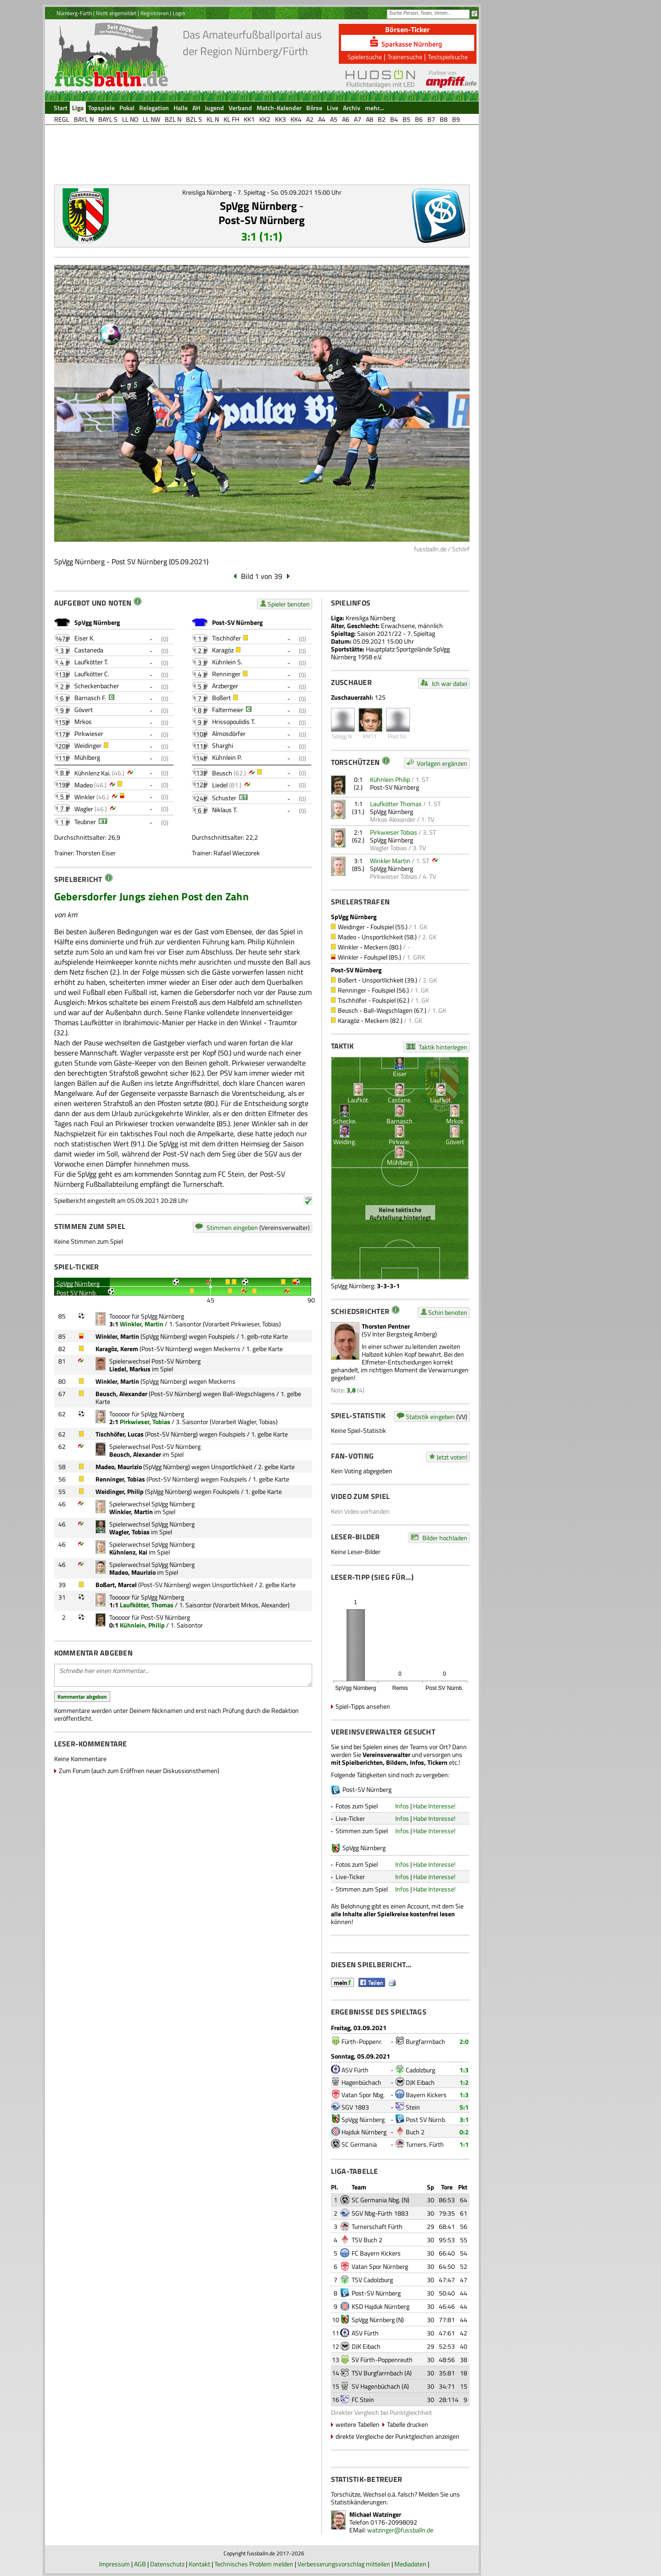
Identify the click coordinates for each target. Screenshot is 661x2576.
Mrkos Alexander (392, 819)
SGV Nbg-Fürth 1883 (380, 2213)
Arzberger (225, 685)
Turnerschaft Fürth (377, 2226)
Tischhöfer (226, 638)
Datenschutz (167, 2564)
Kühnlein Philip (390, 779)
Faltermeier (227, 709)
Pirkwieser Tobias (393, 832)
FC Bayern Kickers (376, 2253)
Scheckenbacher (96, 685)
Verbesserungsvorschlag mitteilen (343, 2564)
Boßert (221, 697)
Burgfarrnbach (425, 2041)
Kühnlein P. (227, 757)
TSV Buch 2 (367, 2240)
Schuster (224, 798)
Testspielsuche (448, 57)
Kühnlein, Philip (142, 1625)
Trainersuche (404, 57)
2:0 (464, 2041)
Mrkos (83, 721)
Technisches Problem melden (253, 2564)
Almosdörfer (229, 733)
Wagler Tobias (388, 848)
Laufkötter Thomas (396, 803)
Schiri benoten (447, 1312)
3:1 (464, 2119)
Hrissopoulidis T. (233, 721)
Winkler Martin (390, 860)
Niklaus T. (224, 809)
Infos (402, 1806)
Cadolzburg (420, 2070)
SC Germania (359, 2144)
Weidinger (87, 745)
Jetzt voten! (452, 1457)
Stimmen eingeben (232, 1227)
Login (179, 13)
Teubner (85, 821)
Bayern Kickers (426, 2094)
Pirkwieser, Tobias (255, 1324)
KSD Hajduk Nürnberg (380, 2306)
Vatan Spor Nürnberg (380, 2266)
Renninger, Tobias (120, 1479)
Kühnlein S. (227, 662)
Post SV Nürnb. (426, 2119)
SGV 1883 (355, 2107)
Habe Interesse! (434, 1806)
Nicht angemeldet (116, 13)
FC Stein (363, 2399)
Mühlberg (87, 757)
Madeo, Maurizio (118, 1466)
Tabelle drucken (407, 2424)
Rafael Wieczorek (236, 853)
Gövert (83, 709)
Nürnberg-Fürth (74, 13)
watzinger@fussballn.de (400, 2530)
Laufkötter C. (91, 674)
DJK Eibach (420, 2082)
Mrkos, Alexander (264, 1605)
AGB (140, 2564)
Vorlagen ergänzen (442, 763)
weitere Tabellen (358, 2424)
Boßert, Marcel (116, 1584)
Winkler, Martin (141, 1324)
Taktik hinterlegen (443, 1047)
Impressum (114, 2564)
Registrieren (154, 13)
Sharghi (222, 745)
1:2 (464, 2082)
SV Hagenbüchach (376, 2386)
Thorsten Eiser (96, 853)
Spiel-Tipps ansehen (363, 1706)
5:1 (464, 2107)
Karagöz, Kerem (116, 1348)
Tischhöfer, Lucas (119, 1434)
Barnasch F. (90, 697)
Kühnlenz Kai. (92, 773)
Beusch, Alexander (121, 1393)
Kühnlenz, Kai (128, 1552)
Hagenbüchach (361, 2082)
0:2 (464, 2132)
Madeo (83, 785)
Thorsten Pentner (386, 1326)
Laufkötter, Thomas (147, 1605)
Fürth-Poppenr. (362, 2041)
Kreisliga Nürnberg (370, 618)
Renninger (226, 674)
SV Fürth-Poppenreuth (382, 2359)
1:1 (464, 2144)
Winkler (84, 797)
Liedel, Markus (130, 1369)
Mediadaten (410, 2564)
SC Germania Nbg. (376, 2200)
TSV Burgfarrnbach (377, 2373)
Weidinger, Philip (119, 1491)
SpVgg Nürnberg (258, 205)
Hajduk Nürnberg (364, 2132)
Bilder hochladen (444, 1538)
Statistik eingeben (430, 1416)
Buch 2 (415, 2132)
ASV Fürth (355, 2070)
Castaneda (88, 650)
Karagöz (223, 650)
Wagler (83, 809)
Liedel (220, 785)
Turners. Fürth (425, 2144)
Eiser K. (84, 638)
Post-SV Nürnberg (261, 220)
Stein (413, 2107)
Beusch (222, 773)
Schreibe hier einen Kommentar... (183, 1675)
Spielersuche (364, 57)
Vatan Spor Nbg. (363, 2094)
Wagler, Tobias (257, 1421)
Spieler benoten (289, 604)
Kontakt (199, 2564)
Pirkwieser (88, 733)
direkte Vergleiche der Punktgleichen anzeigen (397, 2436)
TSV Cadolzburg (372, 2279)
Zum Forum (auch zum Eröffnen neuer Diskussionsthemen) (139, 1770)
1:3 (464, 2070)
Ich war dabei (449, 683)
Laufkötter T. (91, 662)
